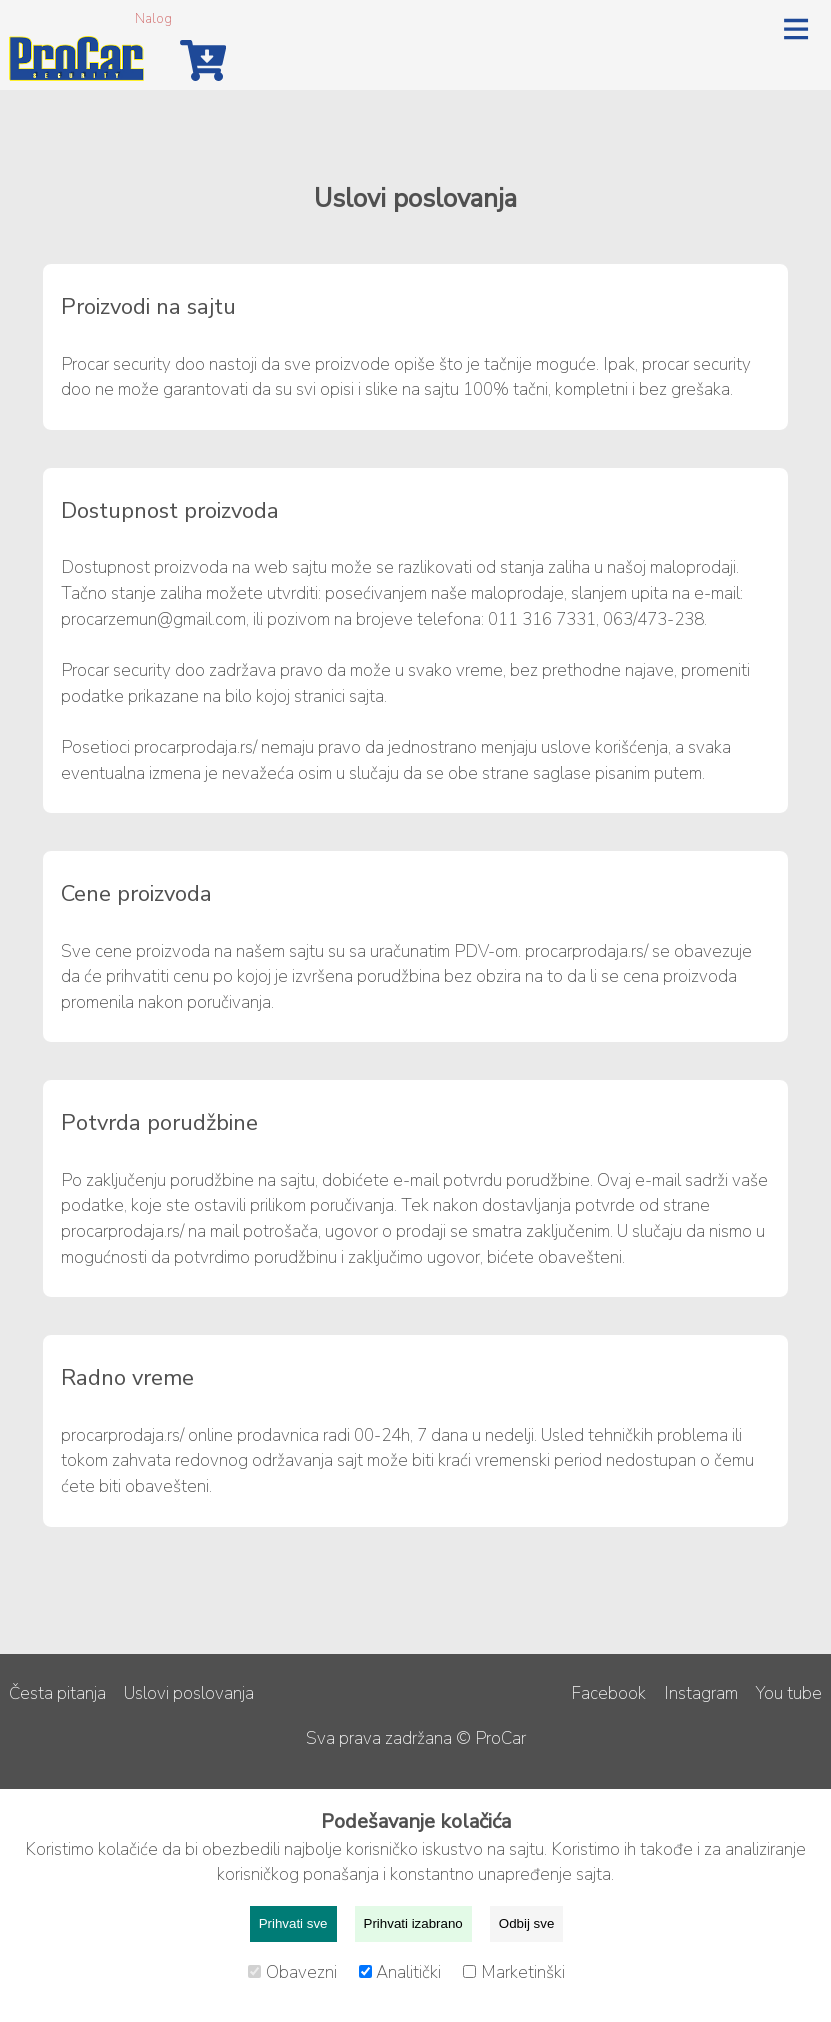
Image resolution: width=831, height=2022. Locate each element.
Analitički (402, 1972)
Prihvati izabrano (413, 1923)
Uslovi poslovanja (189, 1693)
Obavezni (294, 1972)
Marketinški (514, 1972)
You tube (789, 1693)
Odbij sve (527, 1923)
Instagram (701, 1693)
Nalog (153, 18)
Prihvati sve (293, 1923)
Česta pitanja (57, 1693)
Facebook (608, 1693)
